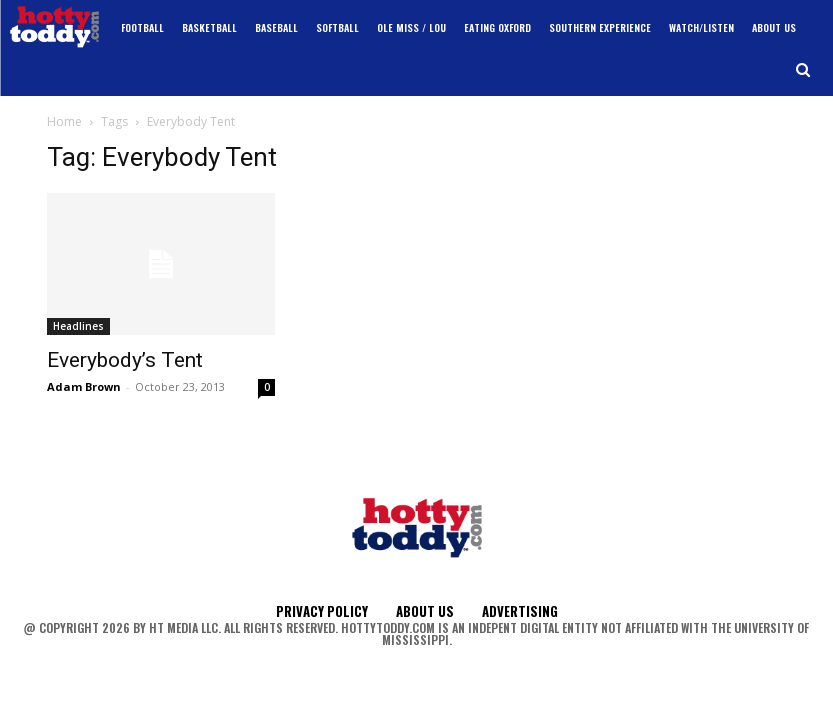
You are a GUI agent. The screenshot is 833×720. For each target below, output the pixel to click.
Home (64, 121)
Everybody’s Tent (125, 360)
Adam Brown (84, 386)
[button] (803, 70)
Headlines (78, 326)
